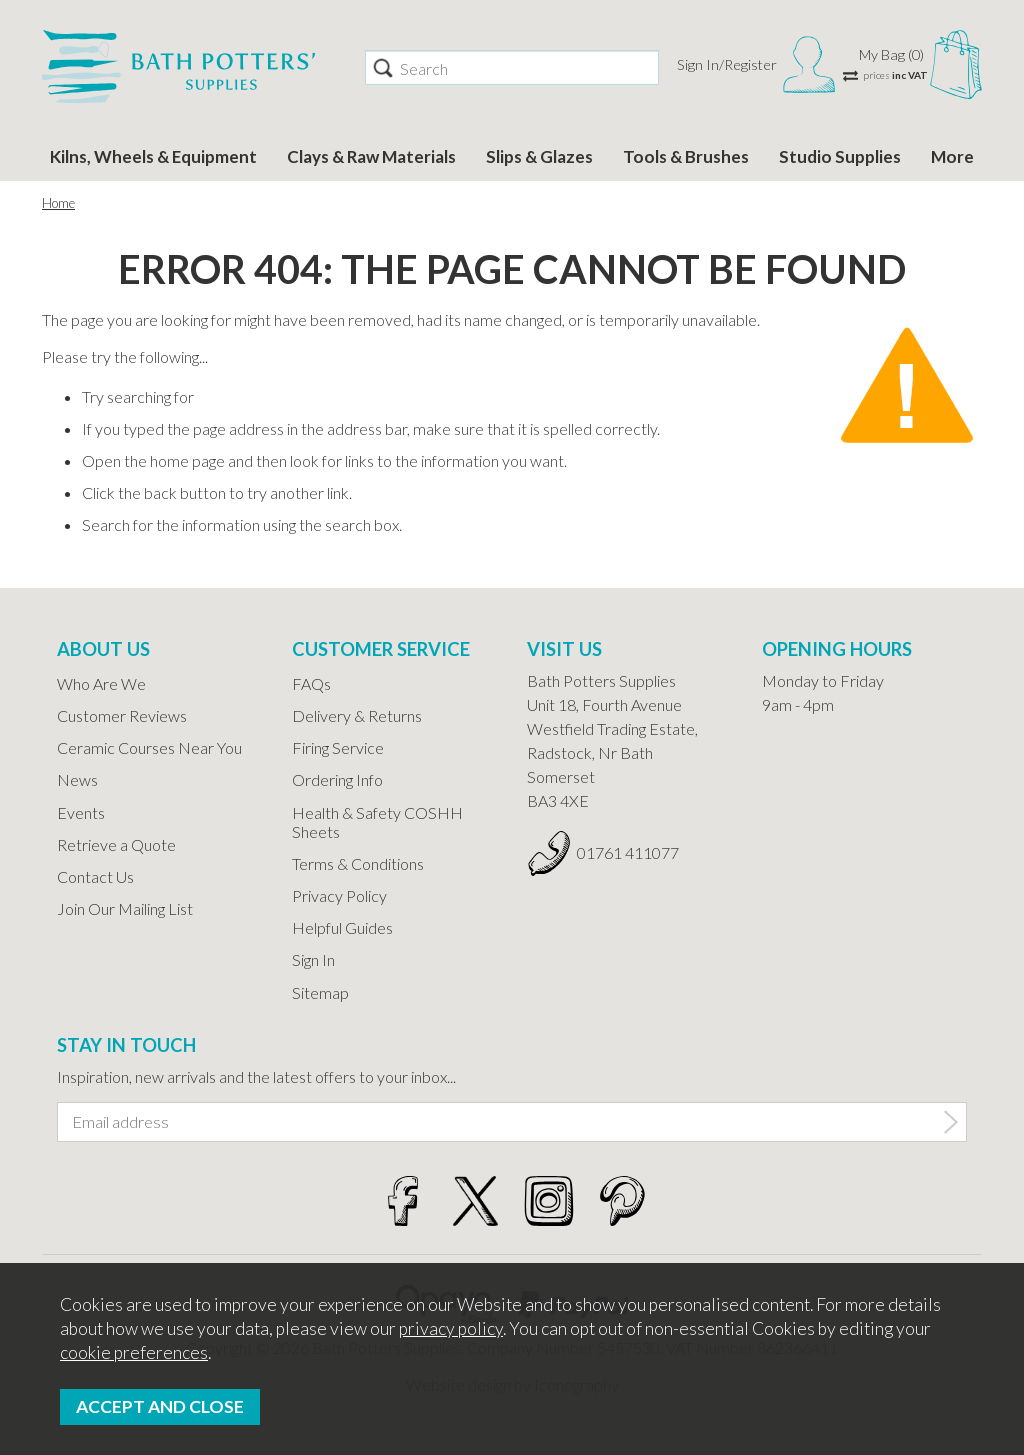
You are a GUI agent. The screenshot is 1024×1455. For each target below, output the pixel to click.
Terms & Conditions (358, 863)
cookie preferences (134, 1352)
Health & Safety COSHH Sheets (377, 822)
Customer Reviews (122, 715)
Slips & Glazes (539, 156)
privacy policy (451, 1328)
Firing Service (338, 747)
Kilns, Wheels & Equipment (153, 156)
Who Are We (101, 683)
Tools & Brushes (686, 156)
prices (895, 75)
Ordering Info (337, 779)
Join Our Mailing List (125, 908)
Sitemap (320, 992)
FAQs (311, 683)
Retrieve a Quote (116, 844)
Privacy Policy (339, 895)
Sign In (313, 959)
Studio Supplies (840, 156)
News (77, 779)
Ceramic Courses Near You (149, 747)
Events (81, 812)
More (952, 156)
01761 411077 (628, 852)
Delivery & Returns (357, 715)
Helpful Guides (342, 927)
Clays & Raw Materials (371, 156)
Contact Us (95, 876)
